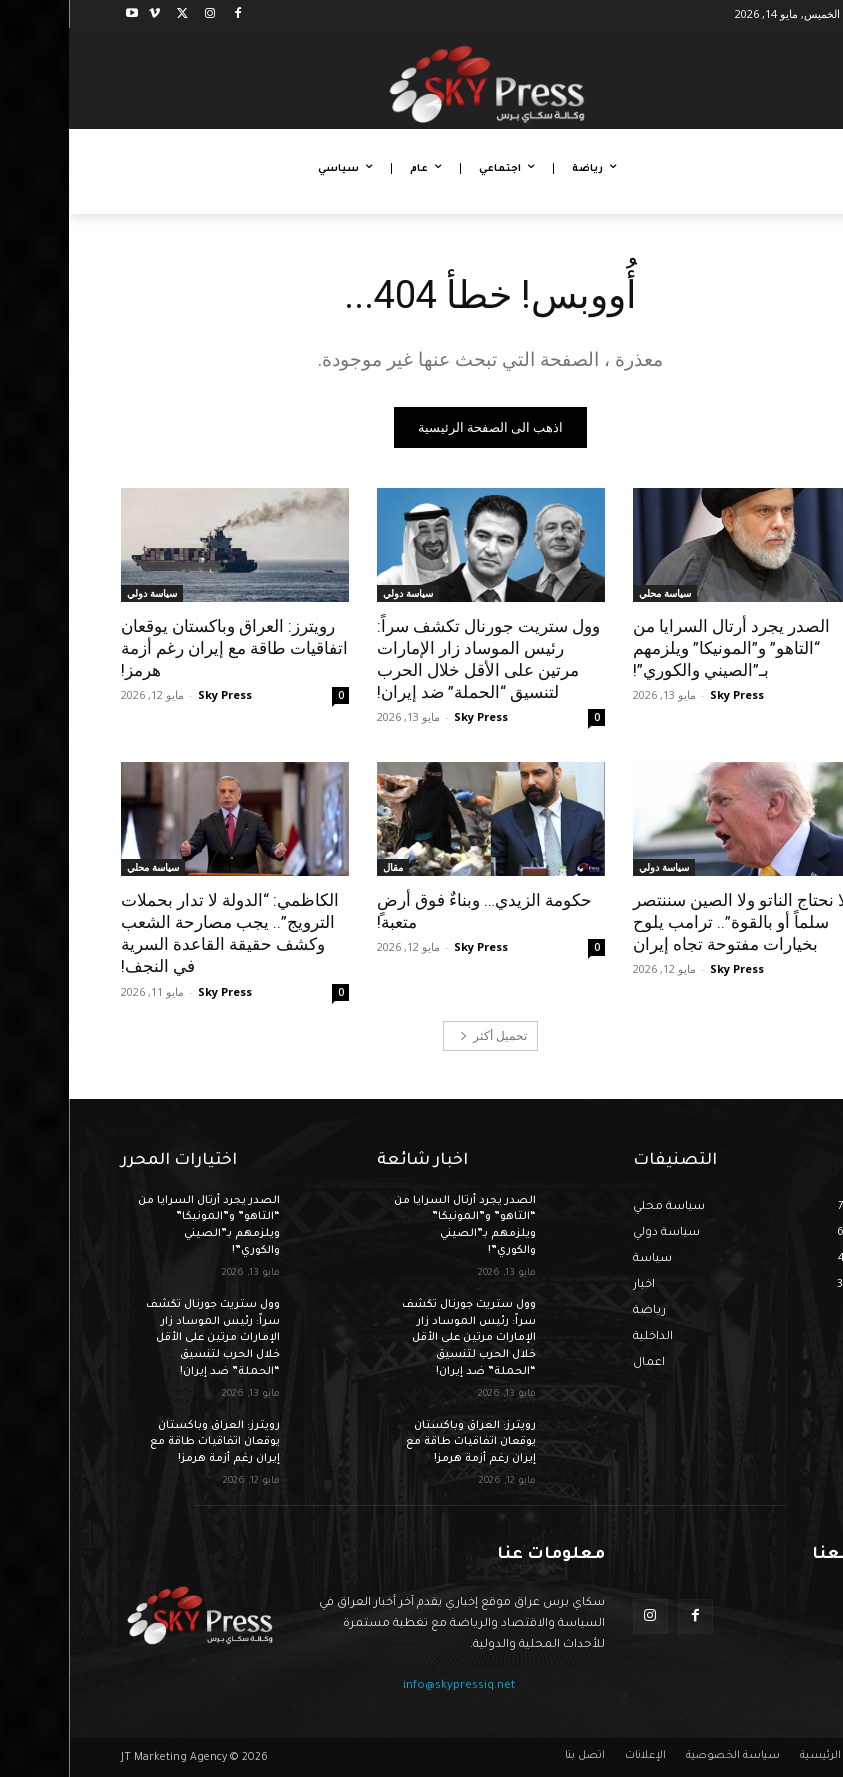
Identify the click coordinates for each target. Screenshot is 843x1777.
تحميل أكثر (424, 1035)
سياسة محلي (596, 593)
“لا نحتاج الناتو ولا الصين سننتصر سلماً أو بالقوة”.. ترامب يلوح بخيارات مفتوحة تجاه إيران (674, 922)
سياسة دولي (339, 593)
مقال (324, 867)
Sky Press (668, 694)
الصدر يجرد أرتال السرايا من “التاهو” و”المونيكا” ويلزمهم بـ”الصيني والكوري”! (662, 648)
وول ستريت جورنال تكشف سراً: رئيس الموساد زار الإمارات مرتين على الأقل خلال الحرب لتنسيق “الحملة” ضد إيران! (419, 659)
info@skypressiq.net (390, 1686)
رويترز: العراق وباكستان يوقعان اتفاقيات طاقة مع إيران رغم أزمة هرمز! (165, 648)
